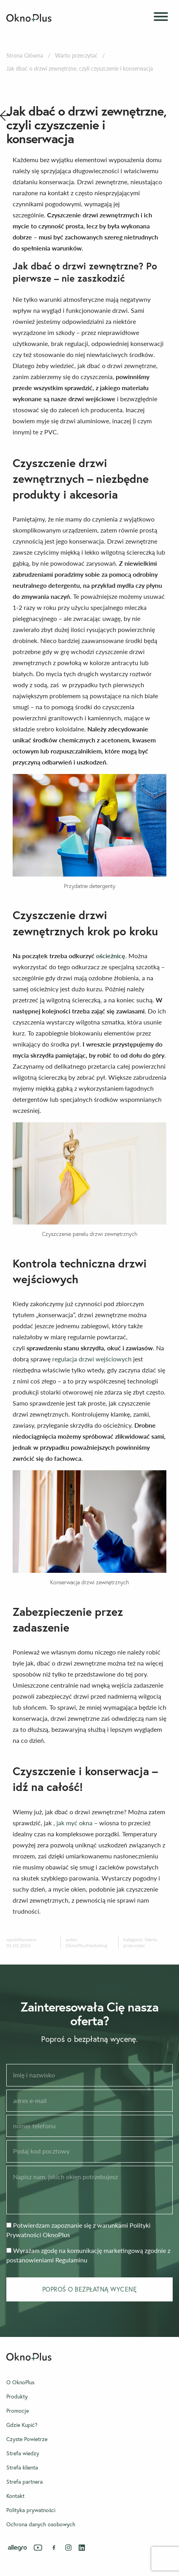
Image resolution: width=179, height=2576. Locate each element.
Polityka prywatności (30, 2510)
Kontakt (15, 2495)
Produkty (17, 2396)
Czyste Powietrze (26, 2439)
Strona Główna (24, 55)
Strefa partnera (24, 2481)
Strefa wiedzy (22, 2453)
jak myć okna (74, 1822)
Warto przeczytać (76, 55)
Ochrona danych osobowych (40, 2524)
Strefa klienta (22, 2467)
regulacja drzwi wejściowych (92, 1359)
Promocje (17, 2410)
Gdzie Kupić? (22, 2424)
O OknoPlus (20, 2382)
